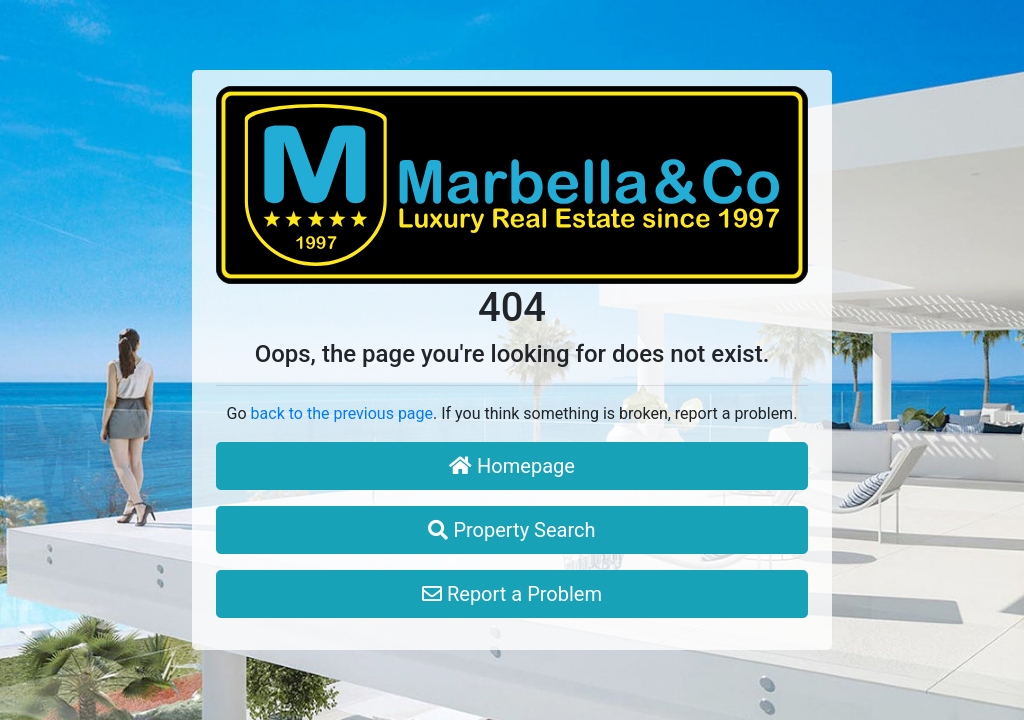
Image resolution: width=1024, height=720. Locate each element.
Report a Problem (512, 594)
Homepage (512, 466)
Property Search (511, 530)
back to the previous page (342, 413)
